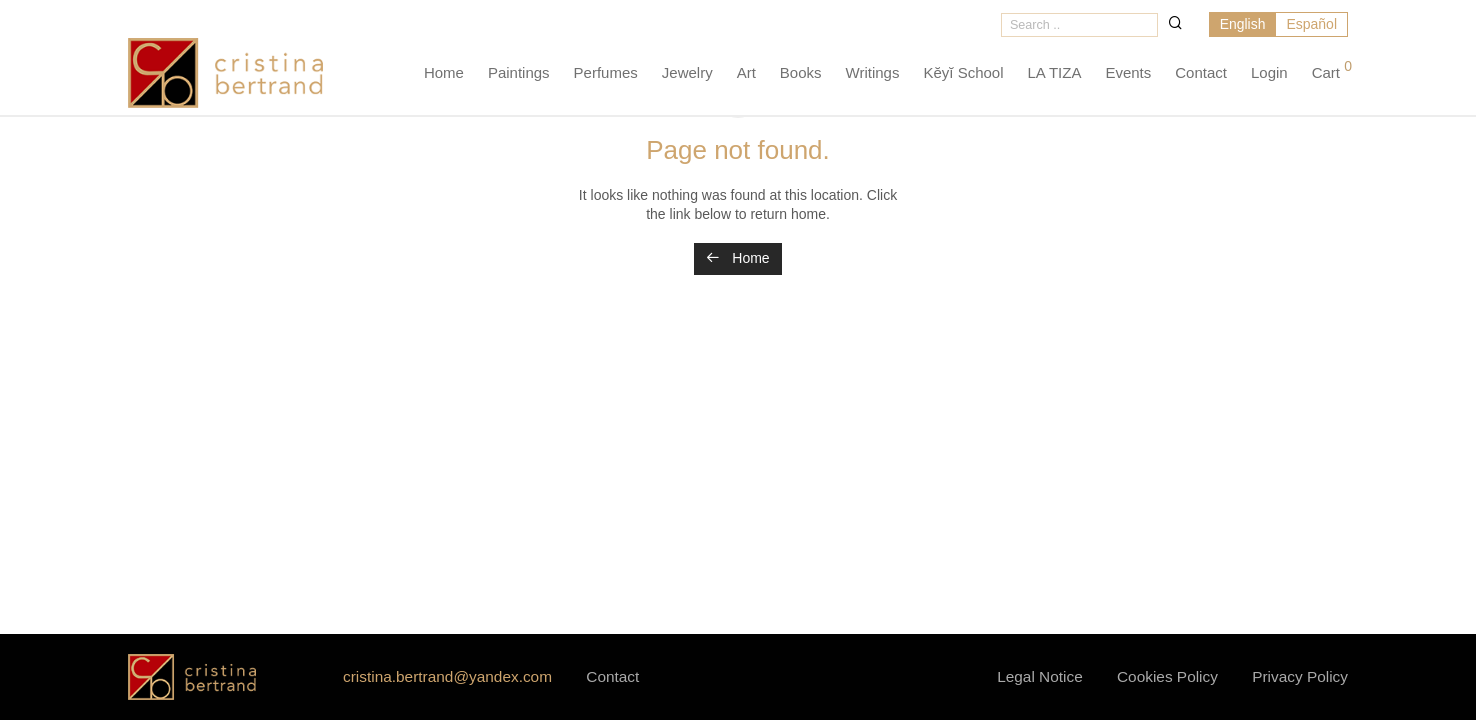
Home (444, 75)
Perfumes (606, 75)
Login (1269, 75)
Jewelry (687, 75)
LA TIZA (1055, 75)
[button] (1174, 23)
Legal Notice (1040, 676)
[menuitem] (1242, 26)
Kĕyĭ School (963, 75)
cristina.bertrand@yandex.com (447, 676)
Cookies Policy (1167, 676)
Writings (873, 75)
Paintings (519, 75)
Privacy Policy (1300, 676)
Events (1128, 75)
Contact (1201, 75)
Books (801, 75)
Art (746, 75)
